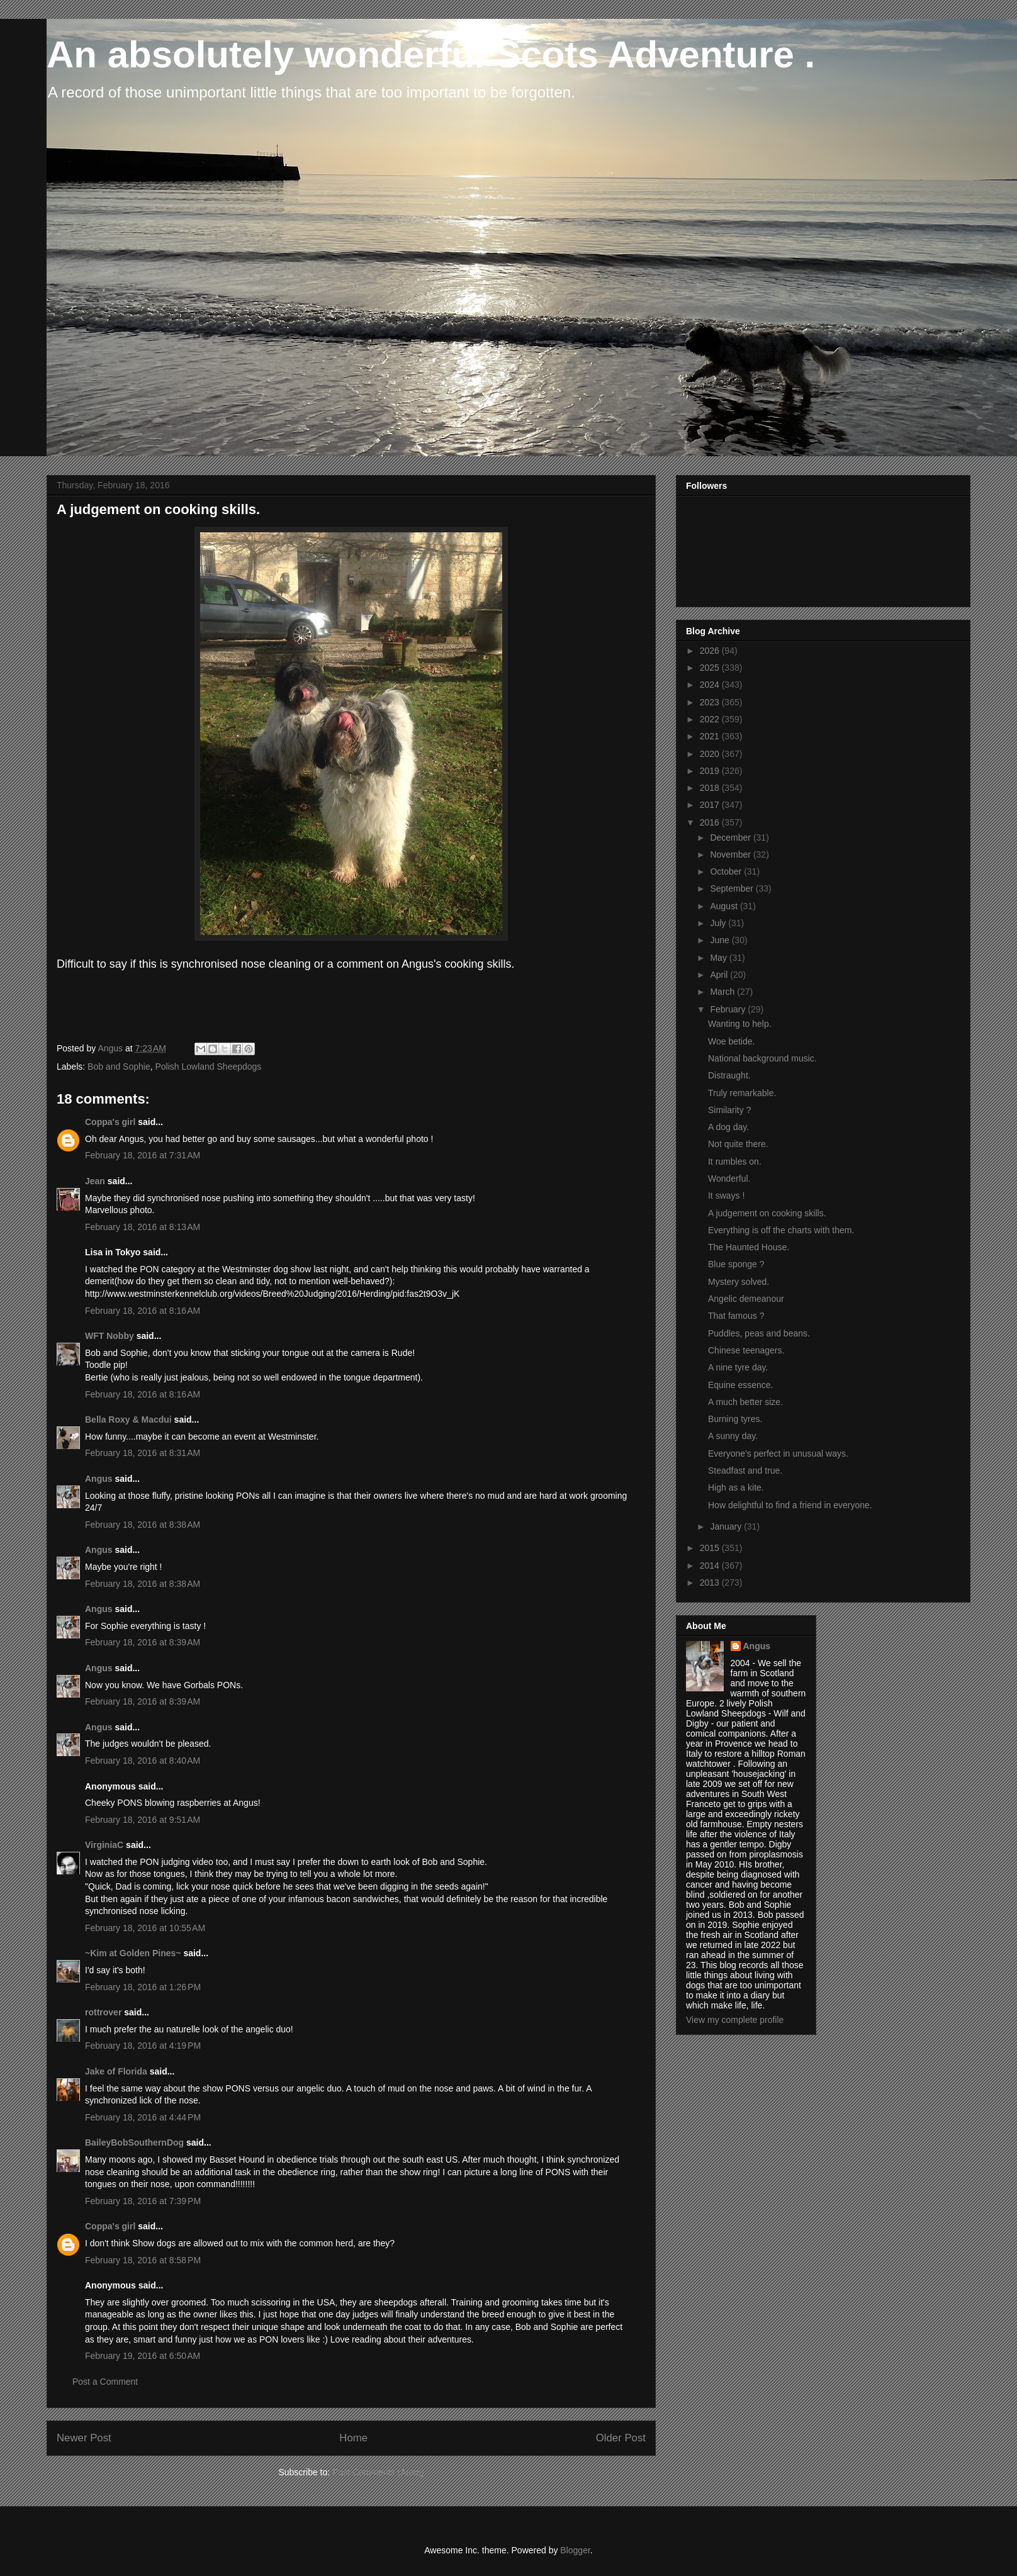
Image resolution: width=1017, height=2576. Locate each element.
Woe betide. (731, 1041)
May (719, 958)
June (720, 940)
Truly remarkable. (742, 1093)
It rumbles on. (734, 1161)
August (724, 906)
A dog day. (728, 1127)
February (729, 1009)
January (727, 1526)
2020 (711, 754)
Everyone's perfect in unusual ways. (778, 1453)
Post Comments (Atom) (378, 2472)
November (731, 854)
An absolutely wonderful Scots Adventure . (431, 54)
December (731, 837)
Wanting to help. (740, 1024)
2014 (711, 1565)
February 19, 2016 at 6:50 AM (142, 2356)
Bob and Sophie (118, 1066)
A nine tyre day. (738, 1367)
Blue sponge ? (736, 1264)
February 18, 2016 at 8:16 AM (142, 1311)
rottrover (103, 2012)
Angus (99, 1479)
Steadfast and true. (745, 1470)
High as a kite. (736, 1487)
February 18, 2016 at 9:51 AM (142, 1820)
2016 (711, 822)
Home (353, 2438)
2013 (711, 1582)
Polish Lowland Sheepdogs (208, 1066)
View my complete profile (735, 2020)
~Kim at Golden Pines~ (133, 1953)
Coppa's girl (110, 1122)
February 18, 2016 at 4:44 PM (143, 2117)
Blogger (575, 2550)
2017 (711, 805)
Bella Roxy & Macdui (128, 1419)
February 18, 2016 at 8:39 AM (142, 1642)
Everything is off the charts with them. (781, 1230)
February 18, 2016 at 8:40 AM (142, 1761)
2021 (711, 736)
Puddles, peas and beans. (759, 1333)
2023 (711, 702)
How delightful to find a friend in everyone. (790, 1505)
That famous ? (736, 1316)
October (727, 871)
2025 (711, 668)
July (719, 923)
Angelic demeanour (746, 1299)
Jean (95, 1181)
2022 (711, 719)
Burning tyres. (735, 1419)
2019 (711, 771)
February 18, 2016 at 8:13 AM (142, 1227)
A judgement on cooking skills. (767, 1213)
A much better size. (745, 1402)
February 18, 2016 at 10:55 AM (145, 1928)
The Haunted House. (748, 1247)
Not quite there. (738, 1144)
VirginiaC (104, 1845)
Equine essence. (740, 1385)
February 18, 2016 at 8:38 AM (142, 1525)
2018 (711, 788)
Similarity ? (729, 1110)
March (723, 992)
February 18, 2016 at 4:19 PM (143, 2046)
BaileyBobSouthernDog (134, 2142)
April (720, 975)
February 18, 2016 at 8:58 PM (143, 2260)
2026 (711, 651)
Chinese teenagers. (746, 1350)
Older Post (621, 2438)
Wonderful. (729, 1178)
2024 (711, 685)
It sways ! (726, 1195)
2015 (711, 1548)
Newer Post (84, 2438)
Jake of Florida (116, 2071)
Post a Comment (105, 2382)
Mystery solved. (738, 1282)
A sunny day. (733, 1436)
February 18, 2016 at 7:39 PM (143, 2201)
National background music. (762, 1058)
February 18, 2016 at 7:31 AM (142, 1155)
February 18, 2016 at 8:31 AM (142, 1453)
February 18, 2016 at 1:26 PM (143, 1987)
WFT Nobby (109, 1336)
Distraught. (729, 1075)
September (732, 888)
